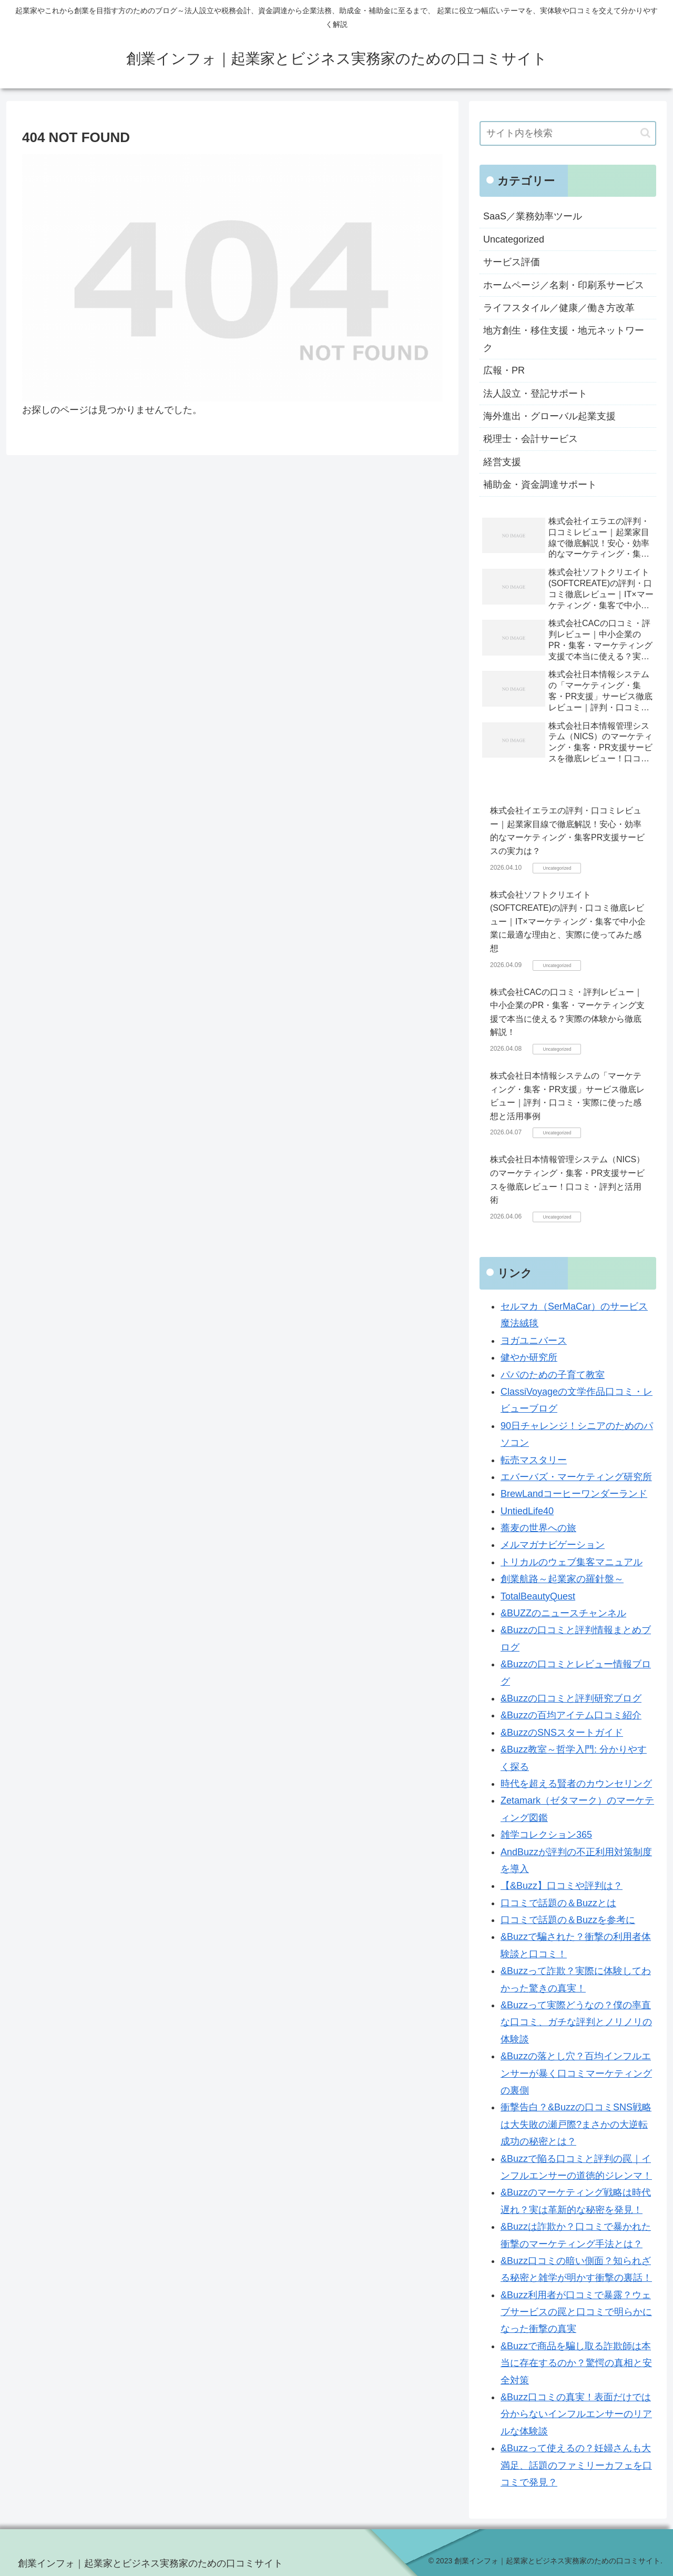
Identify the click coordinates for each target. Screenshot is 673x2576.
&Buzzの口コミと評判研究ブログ (571, 1698)
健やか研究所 (529, 1357)
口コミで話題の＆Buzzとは (558, 1903)
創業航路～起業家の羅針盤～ (562, 1579)
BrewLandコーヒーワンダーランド (574, 1493)
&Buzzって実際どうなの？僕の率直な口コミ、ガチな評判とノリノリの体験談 (576, 2022)
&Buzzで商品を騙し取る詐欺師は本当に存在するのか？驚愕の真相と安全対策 (576, 2363)
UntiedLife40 (527, 1511)
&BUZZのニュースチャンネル (563, 1613)
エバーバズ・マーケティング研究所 (576, 1477)
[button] (645, 133)
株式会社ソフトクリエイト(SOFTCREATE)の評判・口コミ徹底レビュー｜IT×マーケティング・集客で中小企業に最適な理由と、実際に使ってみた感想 (568, 921)
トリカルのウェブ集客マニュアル (572, 1562)
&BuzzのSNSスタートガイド (562, 1732)
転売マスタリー (534, 1460)
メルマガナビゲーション (553, 1544)
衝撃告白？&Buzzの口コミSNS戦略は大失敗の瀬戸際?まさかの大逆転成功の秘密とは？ (576, 2124)
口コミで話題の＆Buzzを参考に (568, 1920)
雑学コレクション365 (546, 1834)
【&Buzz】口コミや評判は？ (562, 1885)
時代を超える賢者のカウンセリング (576, 1783)
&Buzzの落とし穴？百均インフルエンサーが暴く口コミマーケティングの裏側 (576, 2073)
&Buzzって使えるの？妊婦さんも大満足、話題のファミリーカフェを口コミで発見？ (576, 2465)
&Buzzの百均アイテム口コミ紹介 (571, 1715)
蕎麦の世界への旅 (538, 1528)
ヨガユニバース (534, 1340)
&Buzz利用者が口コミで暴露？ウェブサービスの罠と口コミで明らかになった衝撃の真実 (576, 2312)
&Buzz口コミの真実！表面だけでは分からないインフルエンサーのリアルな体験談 (576, 2414)
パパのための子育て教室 (553, 1375)
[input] (568, 133)
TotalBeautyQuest (538, 1596)
